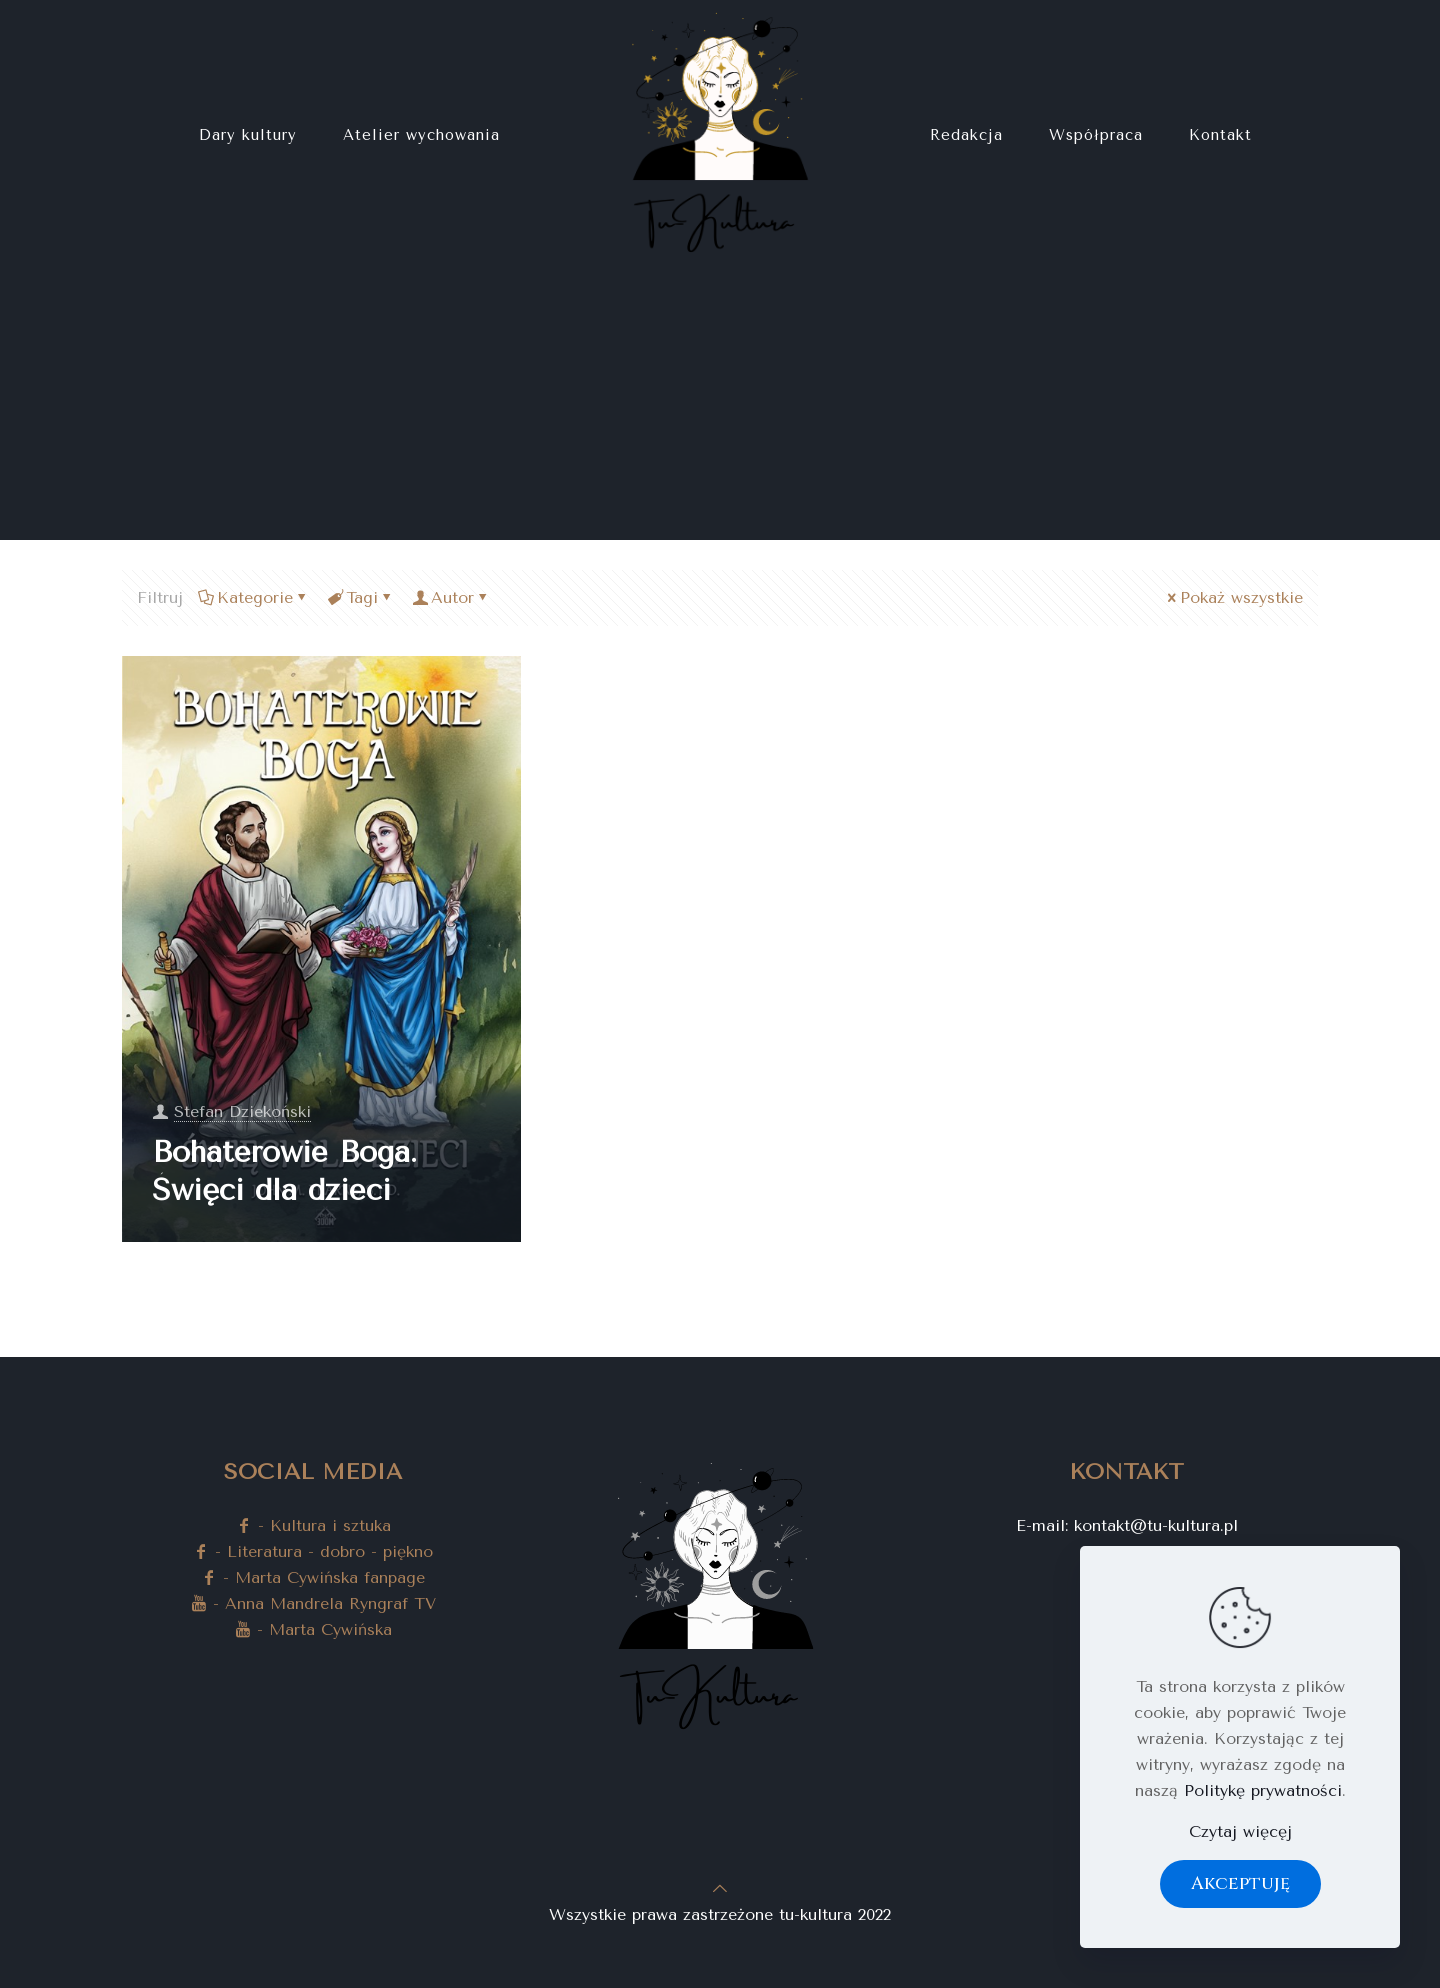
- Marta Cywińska (313, 1629)
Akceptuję (1240, 1883)
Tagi (360, 597)
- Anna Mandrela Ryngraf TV (313, 1603)
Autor (451, 597)
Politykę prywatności (1263, 1790)
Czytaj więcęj (1240, 1831)
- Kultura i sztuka (313, 1525)
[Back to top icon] (720, 1888)
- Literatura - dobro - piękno (313, 1551)
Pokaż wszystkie (1233, 597)
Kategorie (253, 597)
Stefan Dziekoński (242, 1111)
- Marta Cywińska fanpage (313, 1577)
